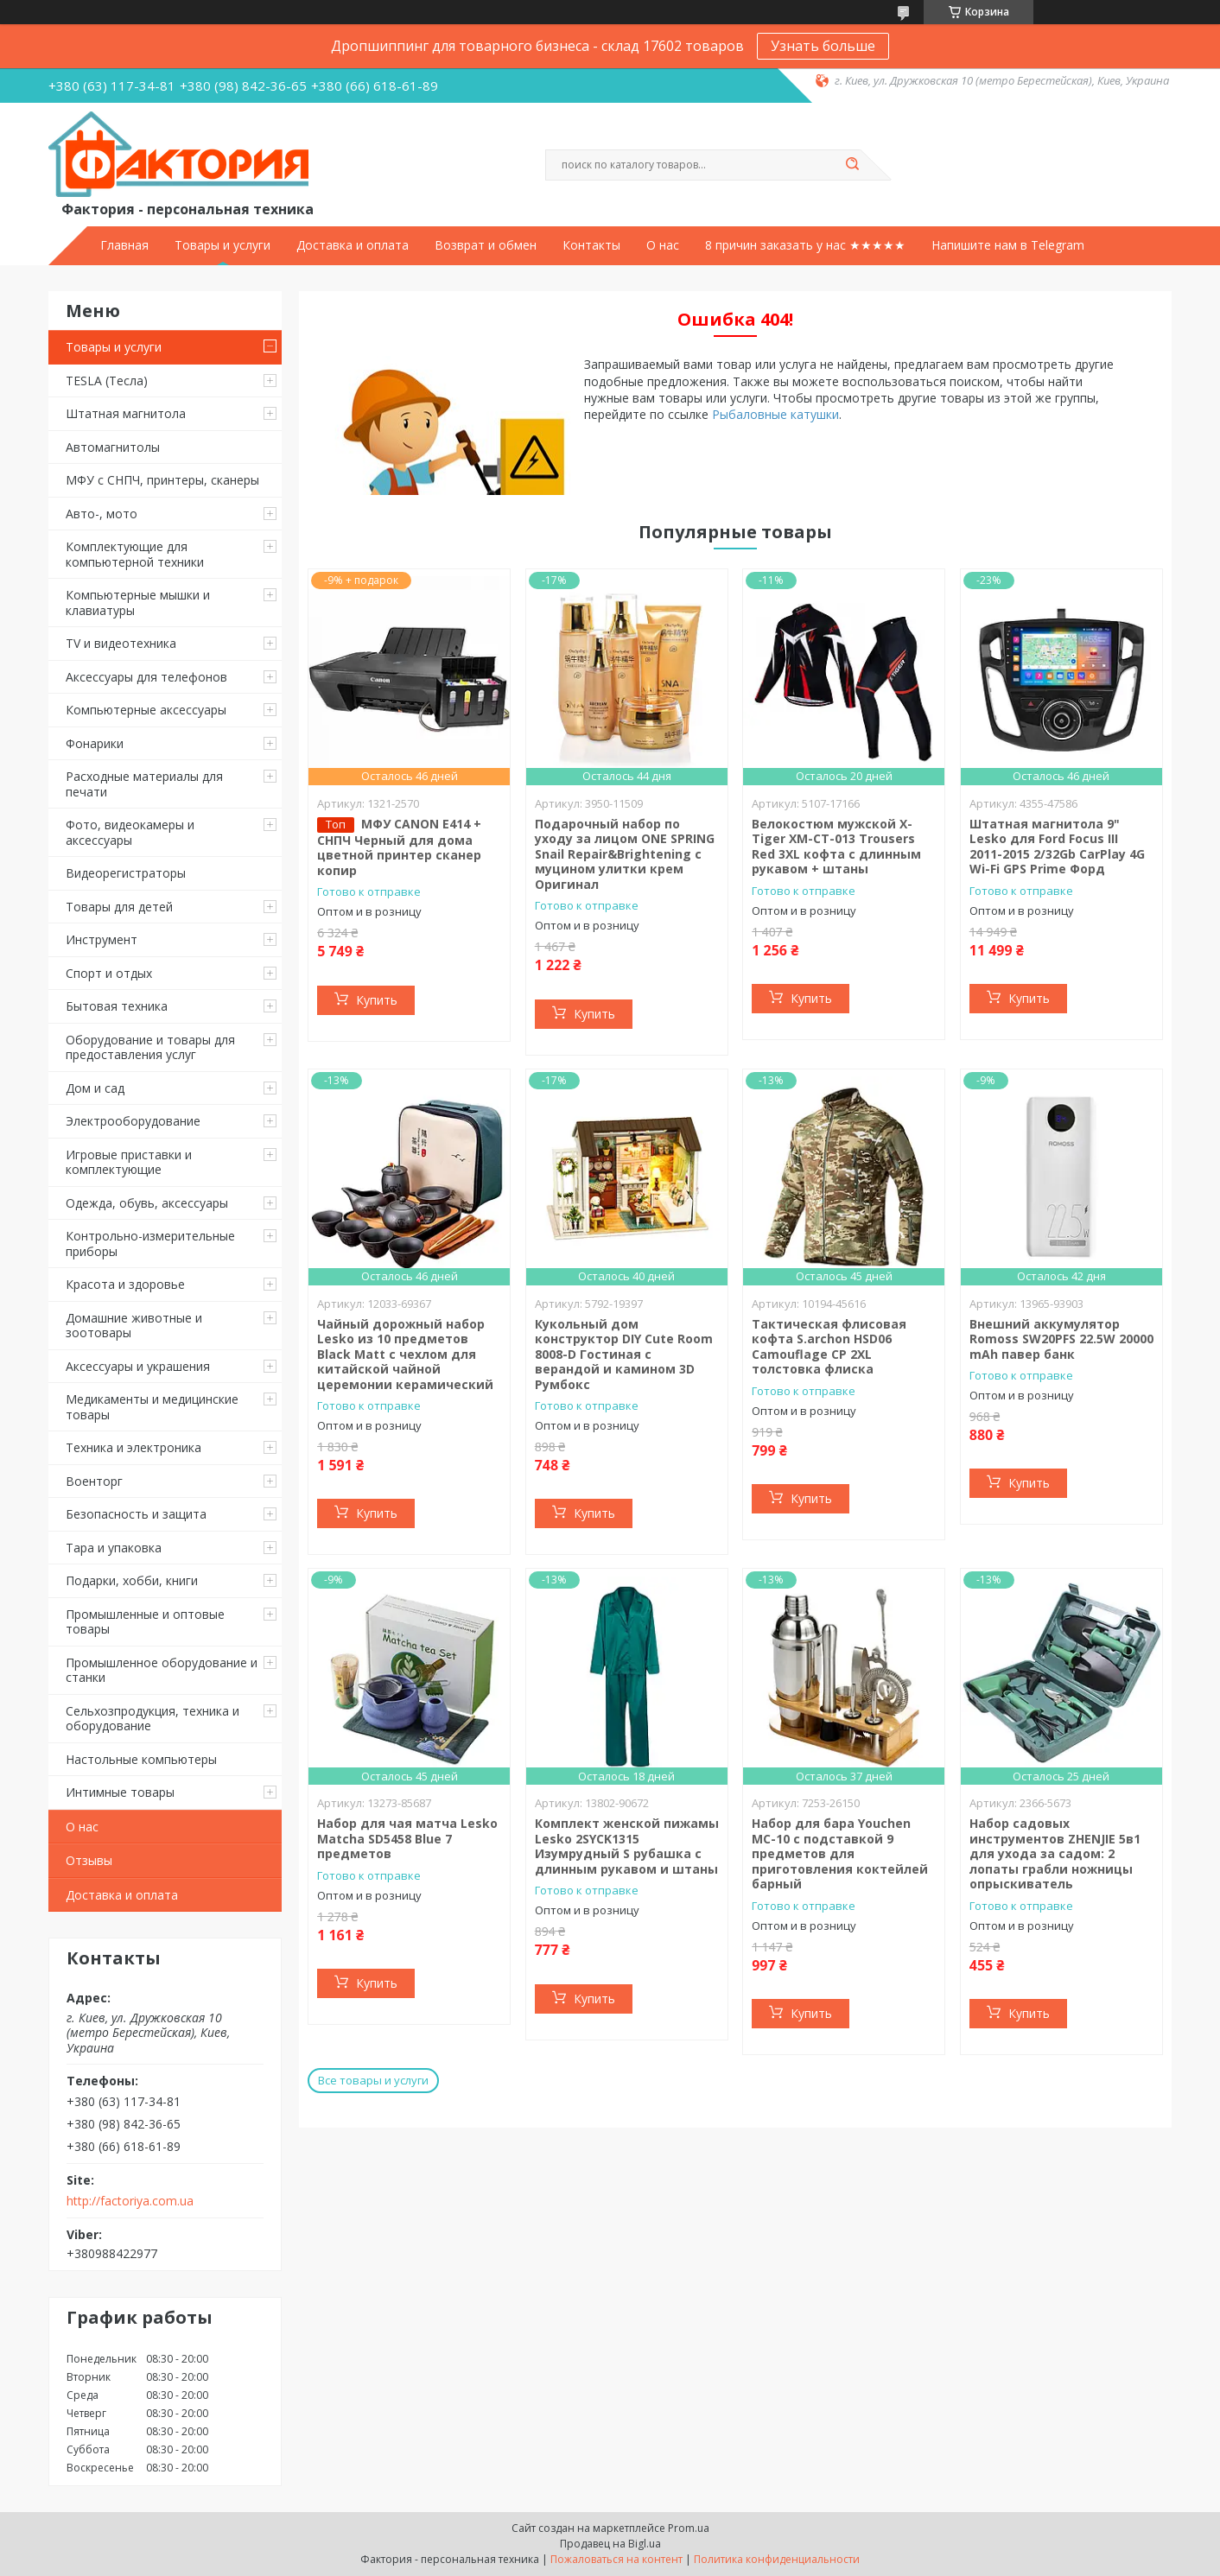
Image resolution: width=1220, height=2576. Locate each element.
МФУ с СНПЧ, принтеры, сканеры (162, 480)
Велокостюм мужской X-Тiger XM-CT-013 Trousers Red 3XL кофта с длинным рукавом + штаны (836, 846)
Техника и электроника (133, 1447)
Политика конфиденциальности (777, 2559)
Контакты (591, 245)
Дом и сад (95, 1088)
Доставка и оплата (352, 245)
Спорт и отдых (109, 973)
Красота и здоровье (125, 1284)
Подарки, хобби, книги (132, 1580)
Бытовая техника (117, 1006)
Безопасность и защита (136, 1514)
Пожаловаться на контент (616, 2559)
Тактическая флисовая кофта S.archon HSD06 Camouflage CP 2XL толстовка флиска (829, 1347)
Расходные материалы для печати (144, 784)
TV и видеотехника (121, 643)
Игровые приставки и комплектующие (129, 1162)
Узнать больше (823, 45)
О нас (662, 245)
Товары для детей (119, 906)
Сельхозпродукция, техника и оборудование (152, 1719)
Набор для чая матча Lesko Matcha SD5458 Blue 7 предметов (407, 1838)
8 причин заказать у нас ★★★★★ (805, 245)
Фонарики (95, 743)
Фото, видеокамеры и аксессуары (130, 832)
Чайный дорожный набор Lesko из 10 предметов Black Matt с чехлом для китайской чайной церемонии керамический (405, 1354)
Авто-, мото (101, 513)
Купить (376, 1000)
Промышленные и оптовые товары (145, 1622)
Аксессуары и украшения (138, 1366)
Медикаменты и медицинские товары (152, 1407)
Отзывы (89, 1860)
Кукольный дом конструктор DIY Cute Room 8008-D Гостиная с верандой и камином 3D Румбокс (624, 1354)
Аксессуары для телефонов (146, 677)
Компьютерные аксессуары (146, 709)
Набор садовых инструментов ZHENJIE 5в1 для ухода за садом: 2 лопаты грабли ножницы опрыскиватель (1055, 1853)
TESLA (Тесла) (107, 380)
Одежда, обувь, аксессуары (147, 1203)
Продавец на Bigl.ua (610, 2543)
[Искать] (852, 165)
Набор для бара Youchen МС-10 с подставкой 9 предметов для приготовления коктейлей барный (840, 1853)
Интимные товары (120, 1792)
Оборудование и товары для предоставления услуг (150, 1047)
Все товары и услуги (373, 2080)
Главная (124, 245)
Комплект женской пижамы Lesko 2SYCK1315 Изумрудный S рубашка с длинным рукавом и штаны (627, 1846)
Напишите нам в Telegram (1007, 245)
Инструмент (101, 939)
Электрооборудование (133, 1121)
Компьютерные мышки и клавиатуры (138, 603)
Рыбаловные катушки (775, 414)
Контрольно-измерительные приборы (150, 1243)
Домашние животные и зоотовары (134, 1326)
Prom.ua (688, 2528)
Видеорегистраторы (126, 873)
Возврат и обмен (486, 245)
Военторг (94, 1481)
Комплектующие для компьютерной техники (135, 554)
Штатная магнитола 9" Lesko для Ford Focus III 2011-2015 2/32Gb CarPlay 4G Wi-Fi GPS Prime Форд (1057, 846)
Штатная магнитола (126, 413)
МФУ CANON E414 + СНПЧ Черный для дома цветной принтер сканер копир (399, 847)
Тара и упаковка (114, 1547)
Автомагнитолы (113, 447)
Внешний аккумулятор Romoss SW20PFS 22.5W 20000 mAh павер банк (1061, 1339)
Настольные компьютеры (141, 1759)
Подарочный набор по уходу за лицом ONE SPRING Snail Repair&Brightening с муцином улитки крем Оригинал (625, 853)
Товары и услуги (222, 245)
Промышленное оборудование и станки (161, 1670)
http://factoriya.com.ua (130, 2201)
